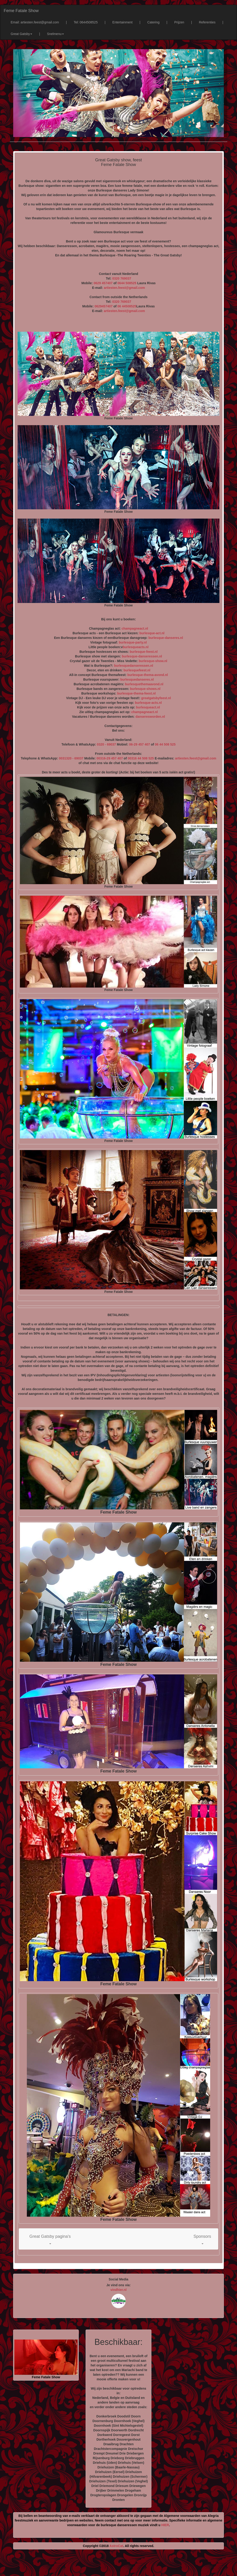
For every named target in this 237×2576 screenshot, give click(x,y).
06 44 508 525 (165, 744)
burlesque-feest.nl (144, 652)
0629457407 (103, 306)
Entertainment (122, 22)
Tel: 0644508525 (86, 22)
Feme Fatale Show (21, 10)
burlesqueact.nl (148, 707)
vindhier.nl (118, 2290)
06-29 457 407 (139, 744)
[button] (50, 2238)
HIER (165, 2525)
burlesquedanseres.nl (137, 679)
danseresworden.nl (150, 716)
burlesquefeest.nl (136, 670)
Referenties (207, 22)
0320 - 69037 (106, 744)
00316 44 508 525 (141, 758)
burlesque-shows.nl (145, 689)
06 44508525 (126, 306)
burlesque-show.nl (153, 661)
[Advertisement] (118, 2564)
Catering (153, 22)
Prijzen (179, 22)
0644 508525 (126, 283)
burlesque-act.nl (151, 633)
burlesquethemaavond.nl (144, 684)
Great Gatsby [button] (21, 34)
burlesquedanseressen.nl (133, 665)
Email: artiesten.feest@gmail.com (35, 22)
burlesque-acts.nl (148, 703)
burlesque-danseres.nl (165, 638)
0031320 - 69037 (71, 758)
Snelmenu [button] (55, 34)
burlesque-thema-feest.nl (136, 693)
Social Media (118, 2279)
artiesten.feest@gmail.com (124, 288)
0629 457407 (103, 283)
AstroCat (116, 2546)
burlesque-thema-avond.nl (147, 675)
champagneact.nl (135, 628)
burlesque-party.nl (133, 642)
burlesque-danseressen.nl (142, 656)
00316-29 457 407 (110, 758)
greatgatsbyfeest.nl (156, 698)
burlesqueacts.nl (135, 647)
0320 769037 (121, 278)
